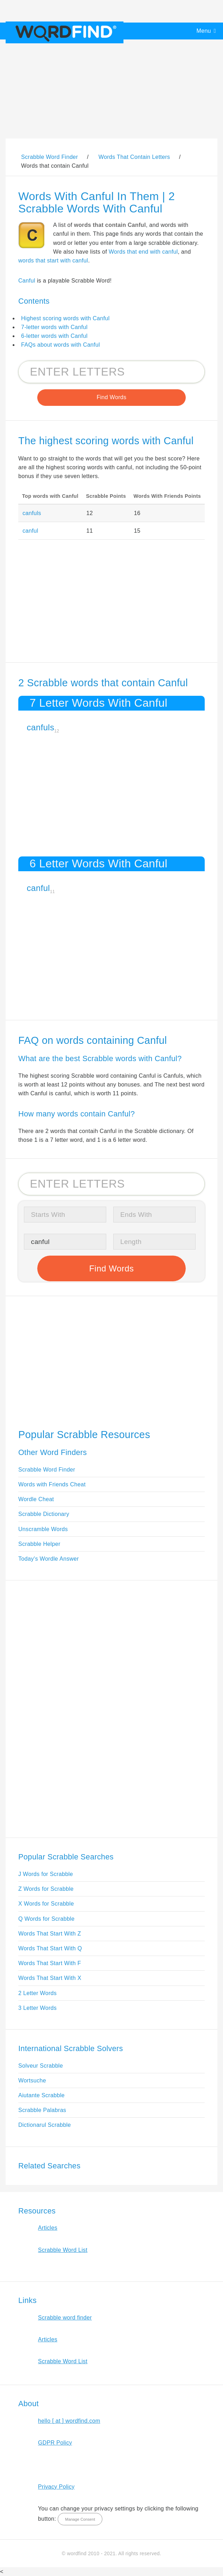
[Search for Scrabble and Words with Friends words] (111, 372)
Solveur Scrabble (40, 2066)
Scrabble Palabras (42, 2110)
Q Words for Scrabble (46, 1919)
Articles (47, 2228)
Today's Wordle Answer (48, 1559)
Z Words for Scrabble (46, 1889)
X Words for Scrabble (46, 1904)
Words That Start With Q (50, 1948)
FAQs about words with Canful (60, 345)
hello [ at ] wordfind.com (69, 2421)
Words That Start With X (49, 1978)
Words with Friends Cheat (51, 1484)
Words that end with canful (143, 252)
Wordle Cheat (36, 1499)
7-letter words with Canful (54, 327)
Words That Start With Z (49, 1934)
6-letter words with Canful (54, 336)
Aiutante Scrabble (41, 2095)
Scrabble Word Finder (46, 1470)
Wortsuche (32, 2080)
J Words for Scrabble (45, 1874)
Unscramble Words (43, 1529)
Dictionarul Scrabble (44, 2125)
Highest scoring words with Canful (65, 318)
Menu (204, 31)
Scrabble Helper (39, 1544)
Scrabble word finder (65, 2318)
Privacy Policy (56, 2487)
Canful (26, 281)
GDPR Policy (55, 2443)
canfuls (32, 513)
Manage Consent (80, 2519)
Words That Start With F (49, 1963)
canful (30, 531)
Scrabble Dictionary (43, 1514)
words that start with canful (53, 261)
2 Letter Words (37, 1993)
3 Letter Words (37, 2008)
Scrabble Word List (63, 2250)
